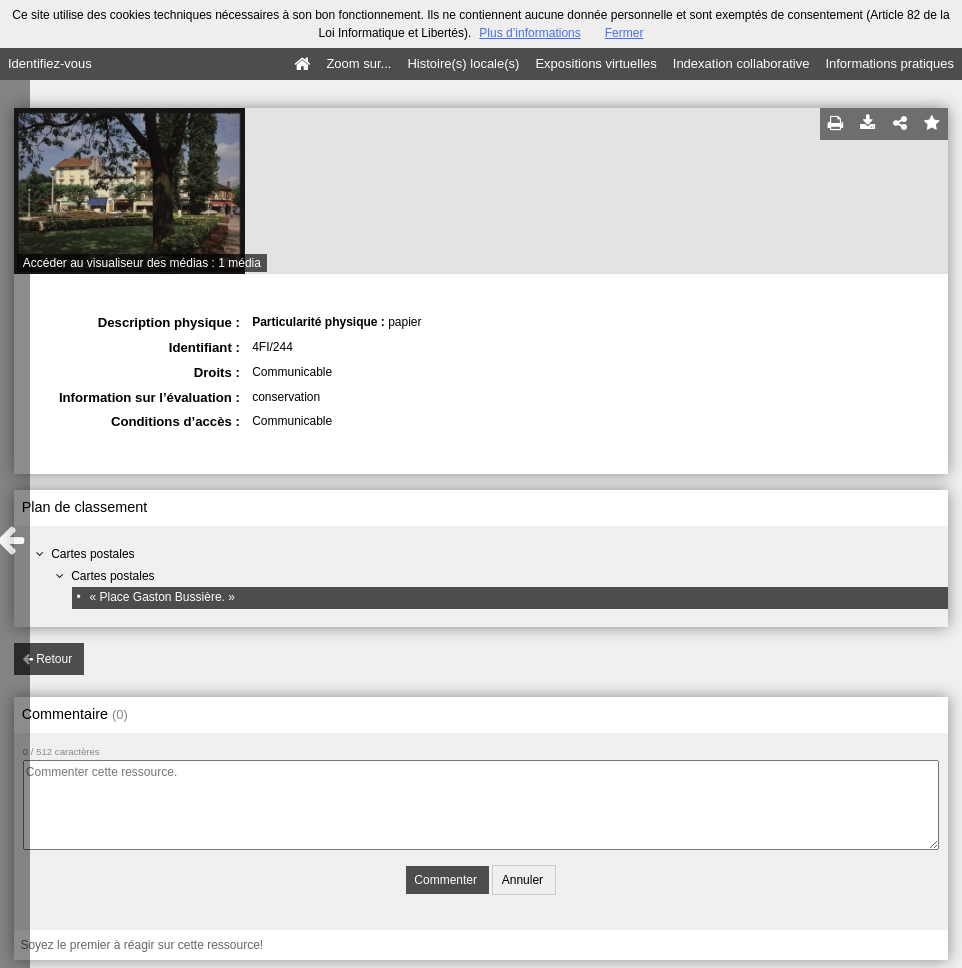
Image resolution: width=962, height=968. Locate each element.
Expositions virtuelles (595, 63)
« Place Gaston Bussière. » (161, 597)
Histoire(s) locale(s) (463, 63)
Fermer (624, 33)
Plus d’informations (529, 33)
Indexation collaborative (741, 63)
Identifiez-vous (50, 63)
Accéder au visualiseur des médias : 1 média (142, 263)
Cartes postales (92, 554)
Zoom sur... (358, 63)
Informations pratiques (889, 63)
